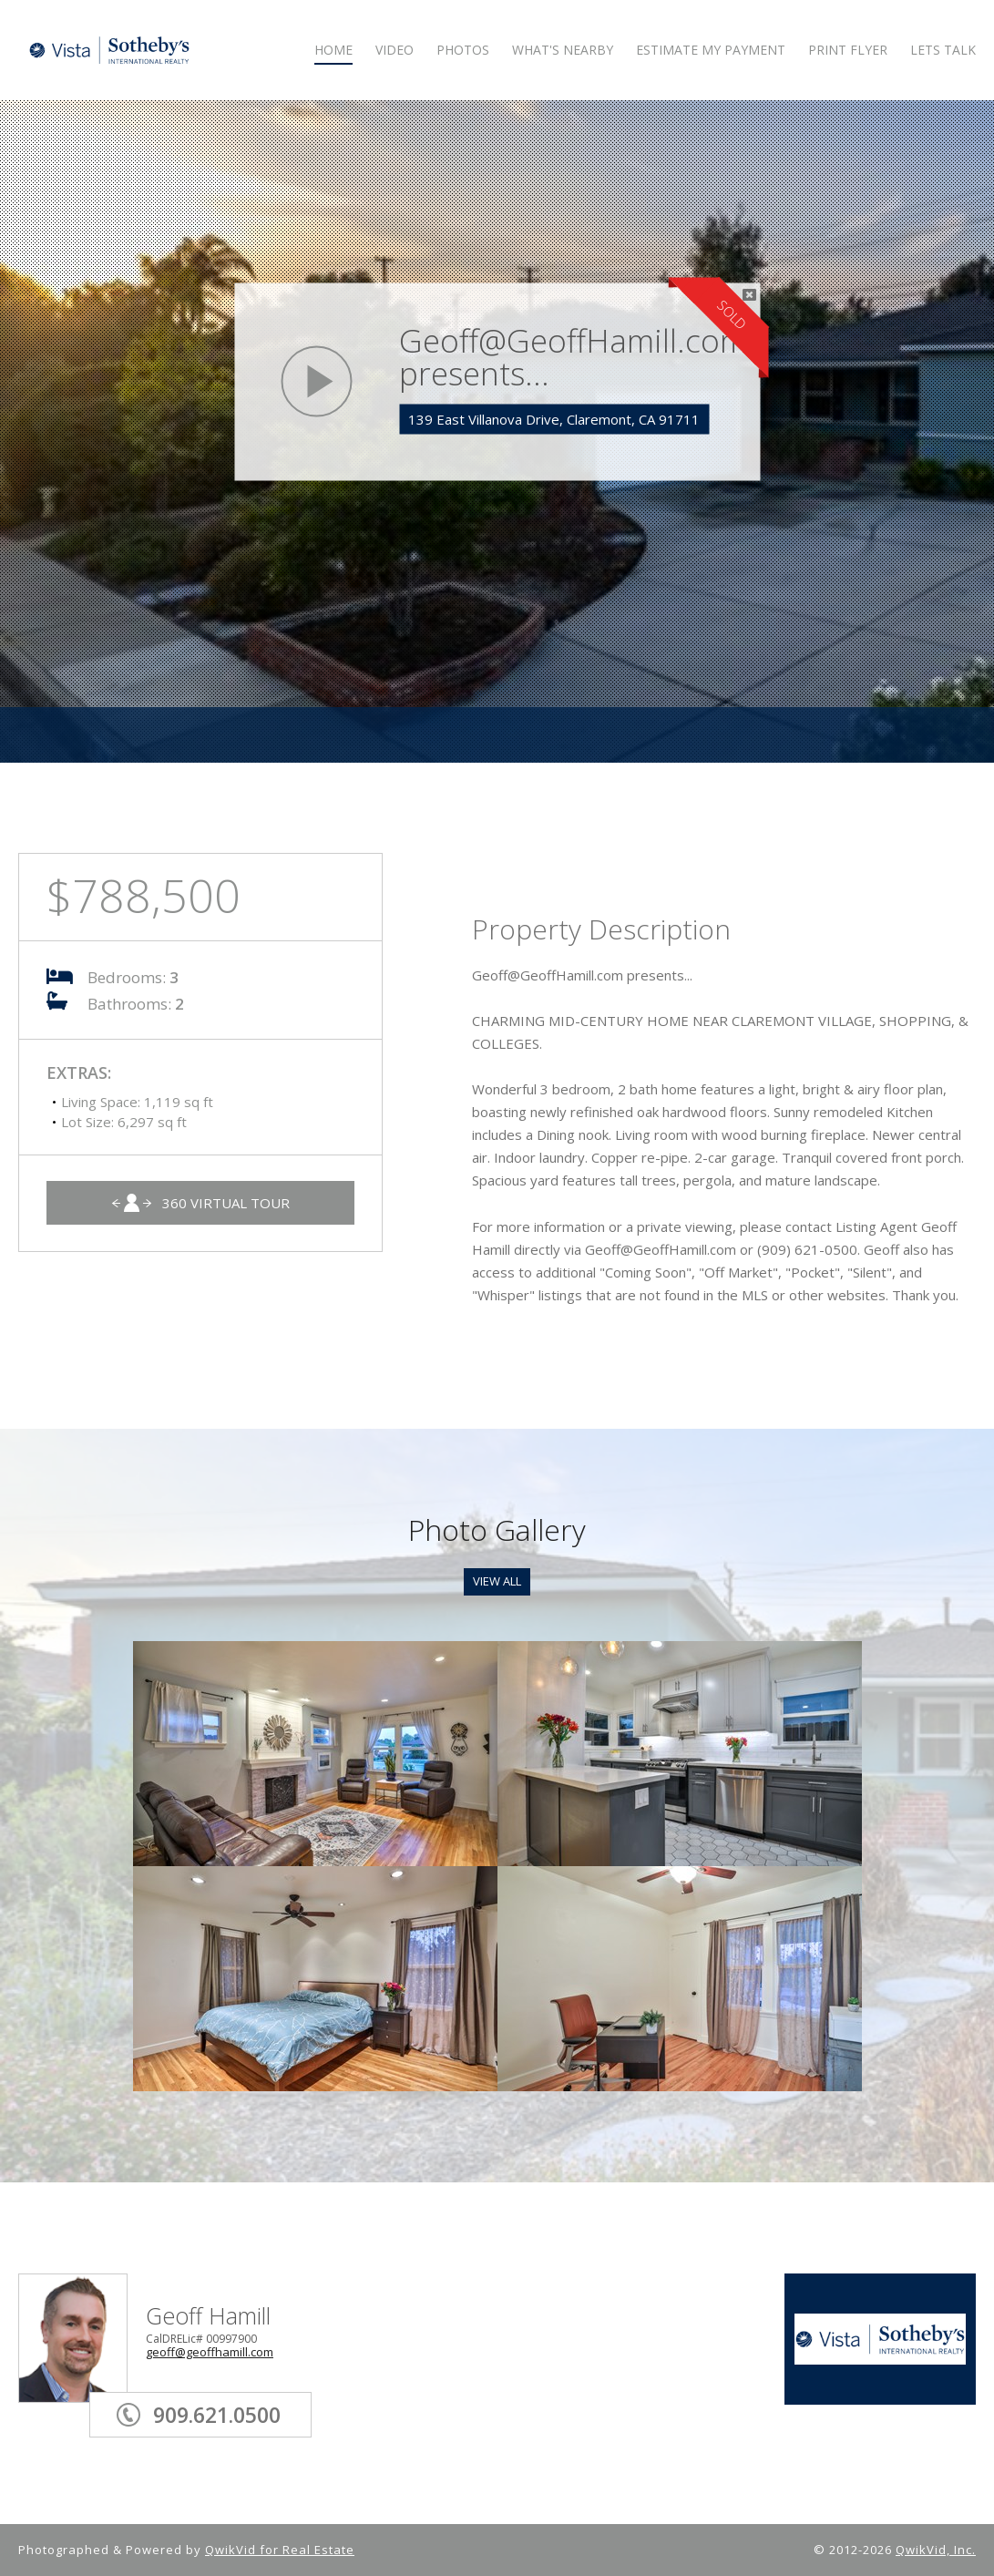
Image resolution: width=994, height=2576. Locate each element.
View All (497, 1581)
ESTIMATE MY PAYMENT (710, 50)
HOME (333, 50)
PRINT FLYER (847, 50)
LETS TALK (943, 50)
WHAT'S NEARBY (562, 50)
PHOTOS (462, 50)
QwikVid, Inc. (936, 2549)
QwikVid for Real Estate (279, 2549)
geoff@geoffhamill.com (209, 2352)
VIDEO (394, 50)
